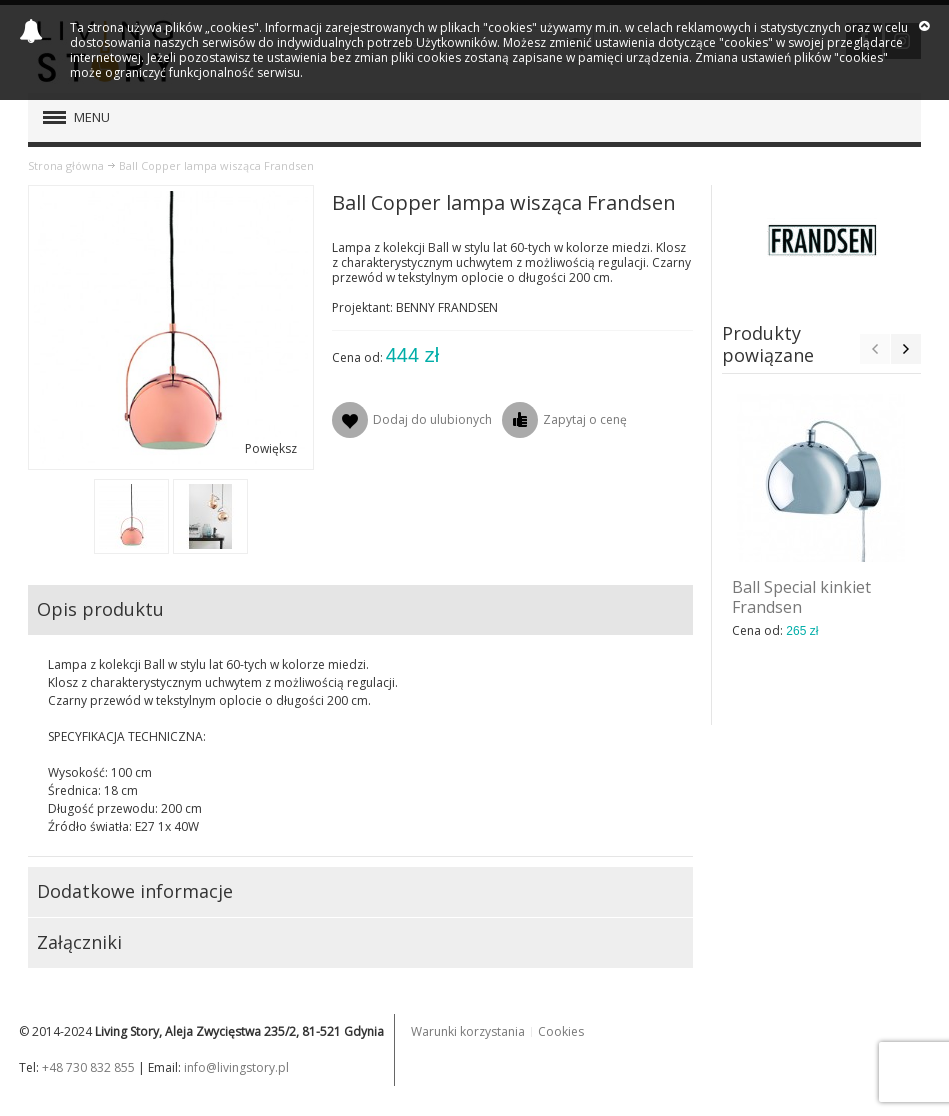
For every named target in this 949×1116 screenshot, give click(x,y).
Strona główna (66, 165)
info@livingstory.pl (236, 1067)
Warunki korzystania (468, 1031)
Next (906, 349)
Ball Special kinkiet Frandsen (801, 597)
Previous (875, 349)
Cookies (561, 1031)
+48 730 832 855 (88, 1067)
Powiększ (271, 448)
